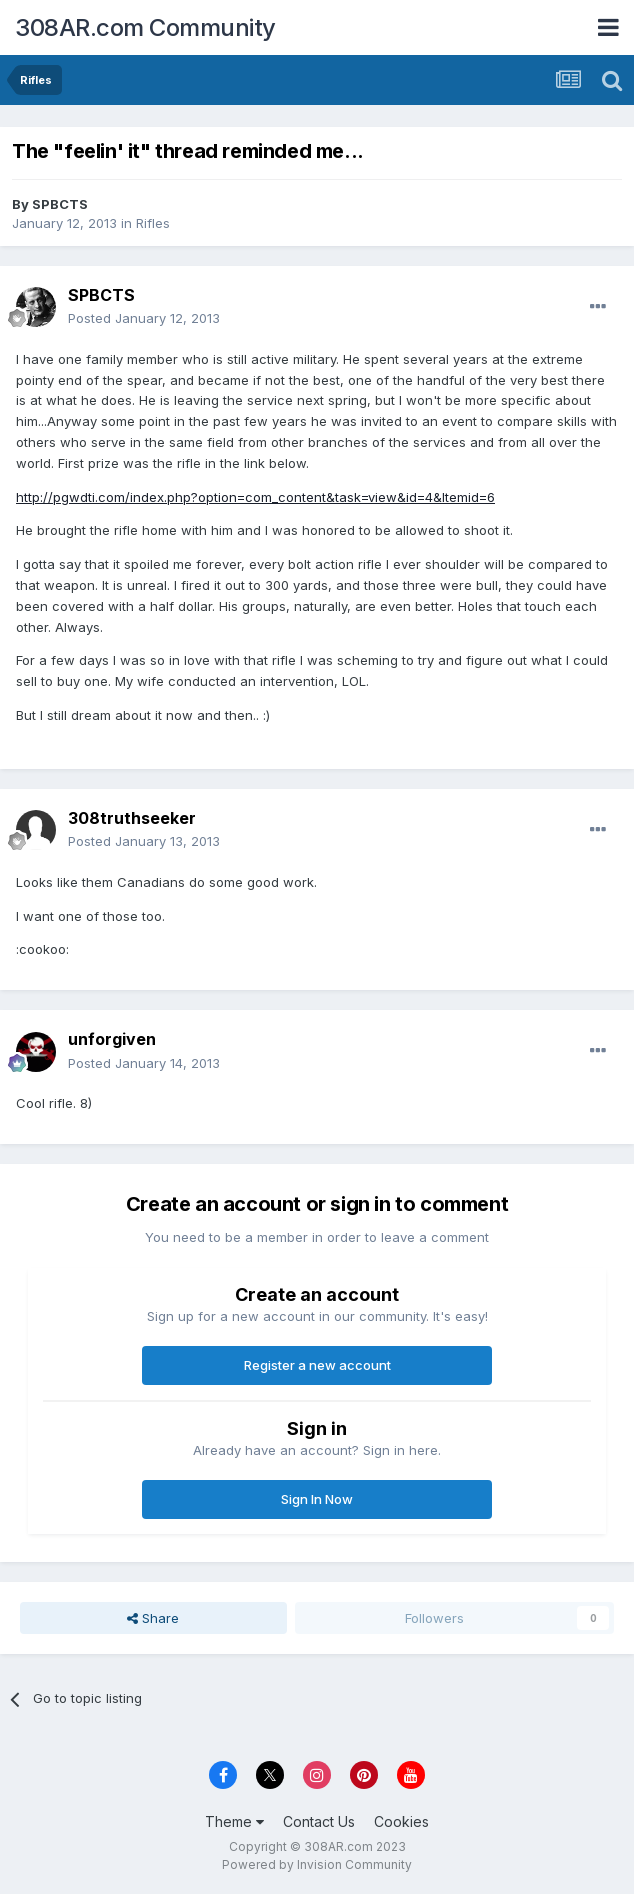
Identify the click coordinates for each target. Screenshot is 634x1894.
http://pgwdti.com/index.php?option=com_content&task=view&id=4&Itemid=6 (255, 497)
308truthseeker (132, 818)
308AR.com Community (145, 27)
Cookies (401, 1821)
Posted (144, 318)
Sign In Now (317, 1499)
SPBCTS (60, 204)
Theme (234, 1821)
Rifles (153, 223)
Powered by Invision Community (317, 1864)
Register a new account (317, 1365)
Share (153, 1618)
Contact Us (319, 1821)
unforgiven (112, 1039)
